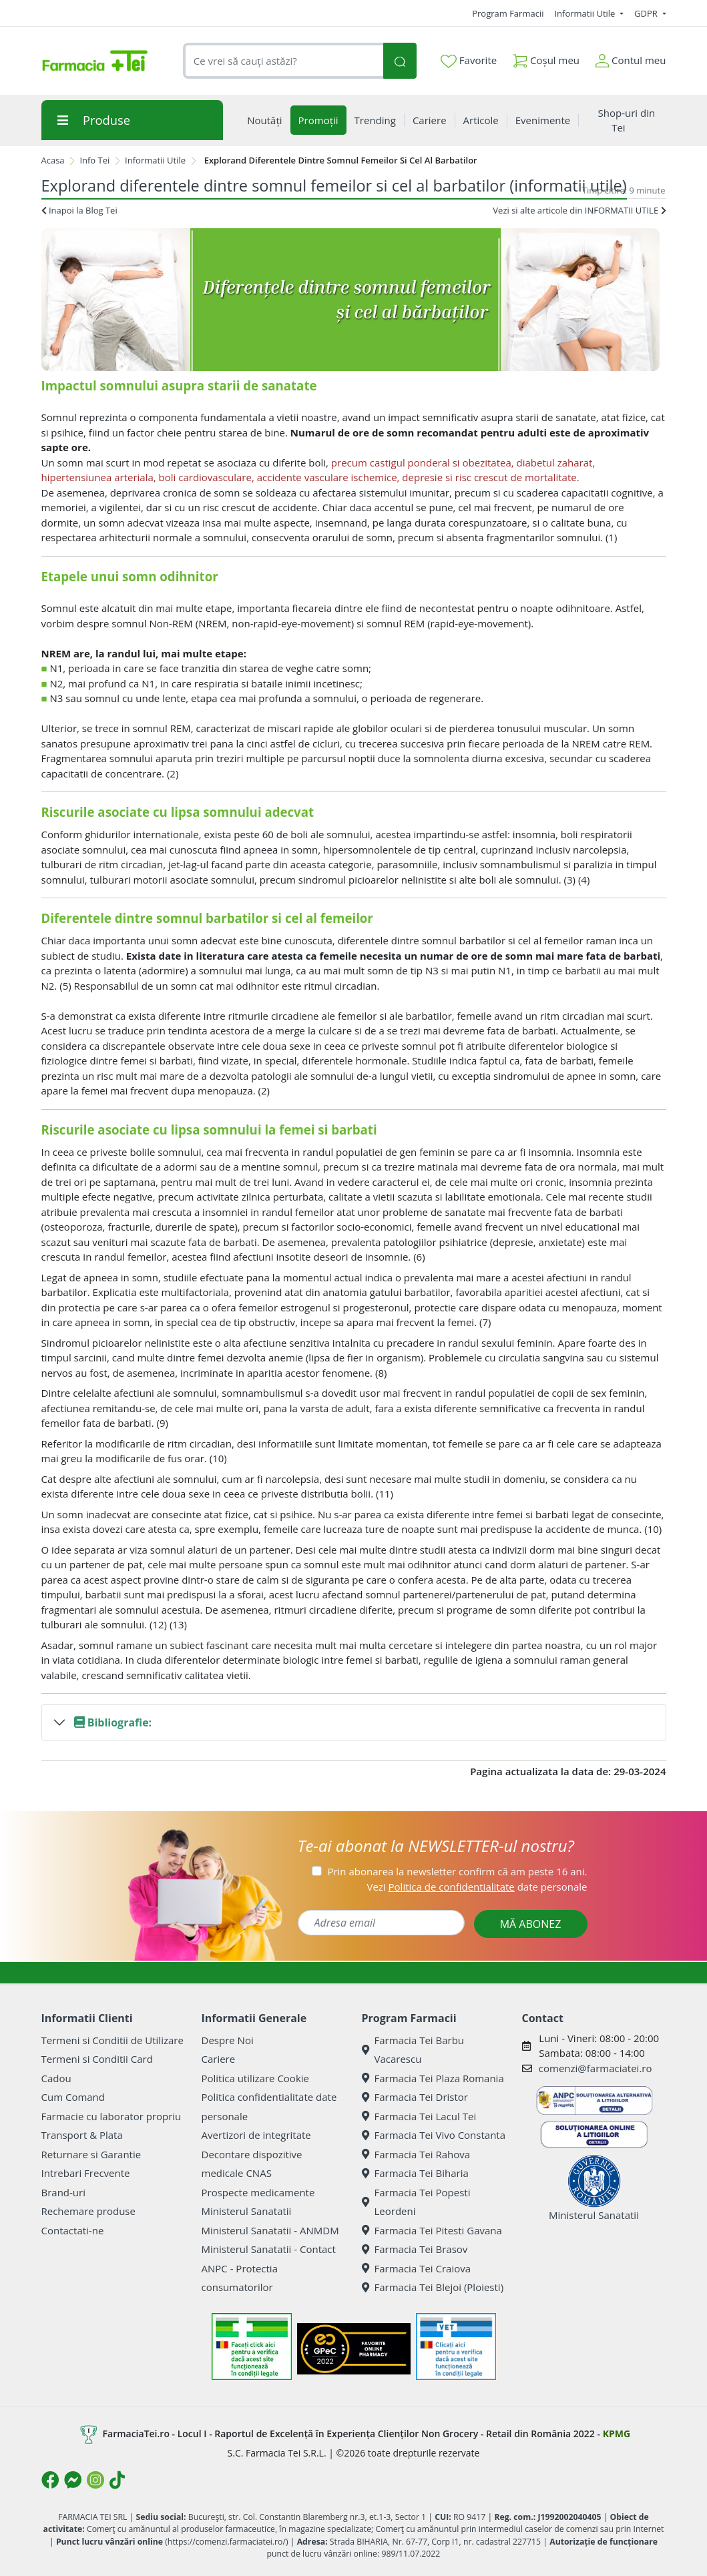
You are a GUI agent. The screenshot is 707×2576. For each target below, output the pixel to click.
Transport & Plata (82, 2135)
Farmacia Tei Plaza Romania (433, 2078)
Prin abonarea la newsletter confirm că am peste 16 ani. (457, 1871)
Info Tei (94, 160)
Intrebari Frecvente (85, 2173)
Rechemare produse (88, 2211)
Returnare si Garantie (91, 2154)
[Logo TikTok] (117, 2480)
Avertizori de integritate (256, 2135)
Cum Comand (73, 2097)
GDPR (647, 13)
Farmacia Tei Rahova (416, 2154)
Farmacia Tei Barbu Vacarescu (413, 2049)
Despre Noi (228, 2040)
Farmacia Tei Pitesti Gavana (432, 2230)
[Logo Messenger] (72, 2480)
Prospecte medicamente (258, 2192)
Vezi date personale (477, 1886)
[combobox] (283, 61)
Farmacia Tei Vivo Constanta (434, 2135)
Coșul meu (546, 57)
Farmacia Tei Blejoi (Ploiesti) (433, 2287)
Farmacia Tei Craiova (416, 2268)
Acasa (53, 160)
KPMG (616, 2433)
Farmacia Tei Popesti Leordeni (416, 2202)
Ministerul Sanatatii (247, 2211)
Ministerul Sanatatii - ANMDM (270, 2230)
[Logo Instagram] (95, 2480)
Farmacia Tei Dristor (415, 2097)
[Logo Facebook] (50, 2480)
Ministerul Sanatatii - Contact (269, 2249)
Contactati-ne (72, 2230)
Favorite (469, 60)
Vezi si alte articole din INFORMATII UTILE (579, 210)
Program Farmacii (507, 13)
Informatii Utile (585, 13)
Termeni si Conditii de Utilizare (112, 2040)
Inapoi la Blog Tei (79, 210)
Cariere (219, 2058)
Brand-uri (63, 2192)
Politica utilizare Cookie (255, 2078)
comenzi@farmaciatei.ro (595, 2068)
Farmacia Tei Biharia (415, 2173)
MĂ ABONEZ (530, 1924)
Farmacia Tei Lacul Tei (419, 2116)
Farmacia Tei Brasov (415, 2249)
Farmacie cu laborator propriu (111, 2116)
